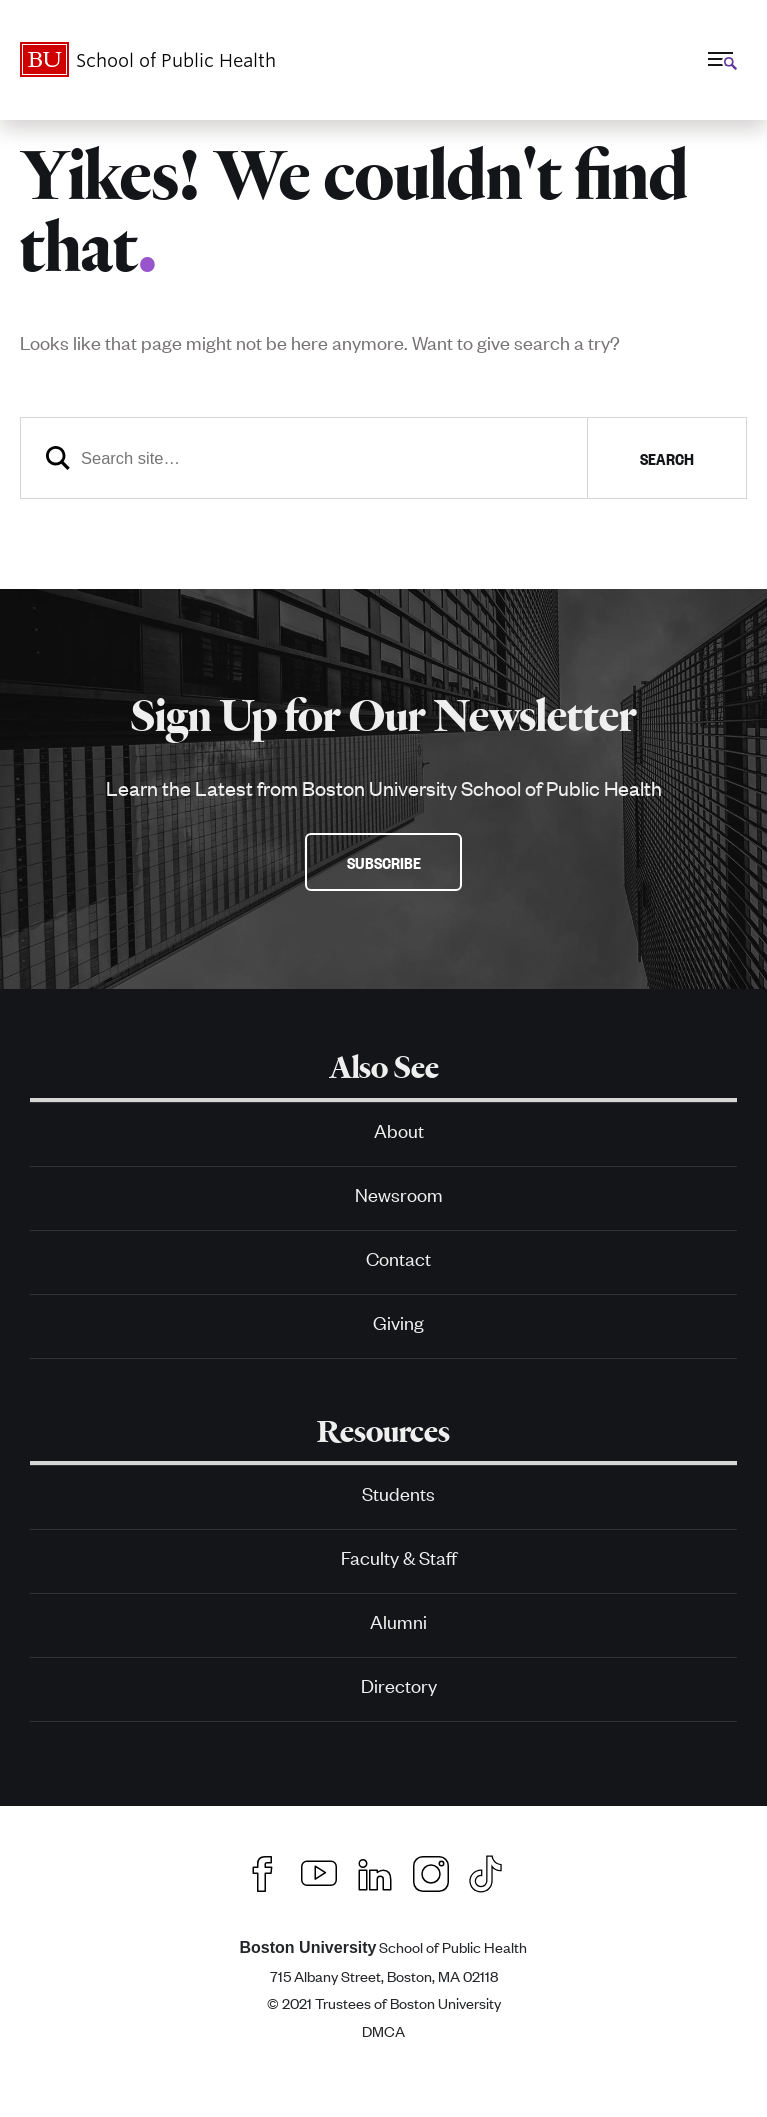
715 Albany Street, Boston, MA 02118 (384, 1975)
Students (398, 1492)
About (399, 1129)
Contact (398, 1257)
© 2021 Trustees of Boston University (384, 2002)
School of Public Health (384, 1946)
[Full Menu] (720, 59)
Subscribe (384, 862)
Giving (398, 1321)
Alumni (398, 1620)
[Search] (383, 458)
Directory (399, 1684)
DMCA (383, 2030)
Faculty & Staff (399, 1556)
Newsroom (399, 1193)
